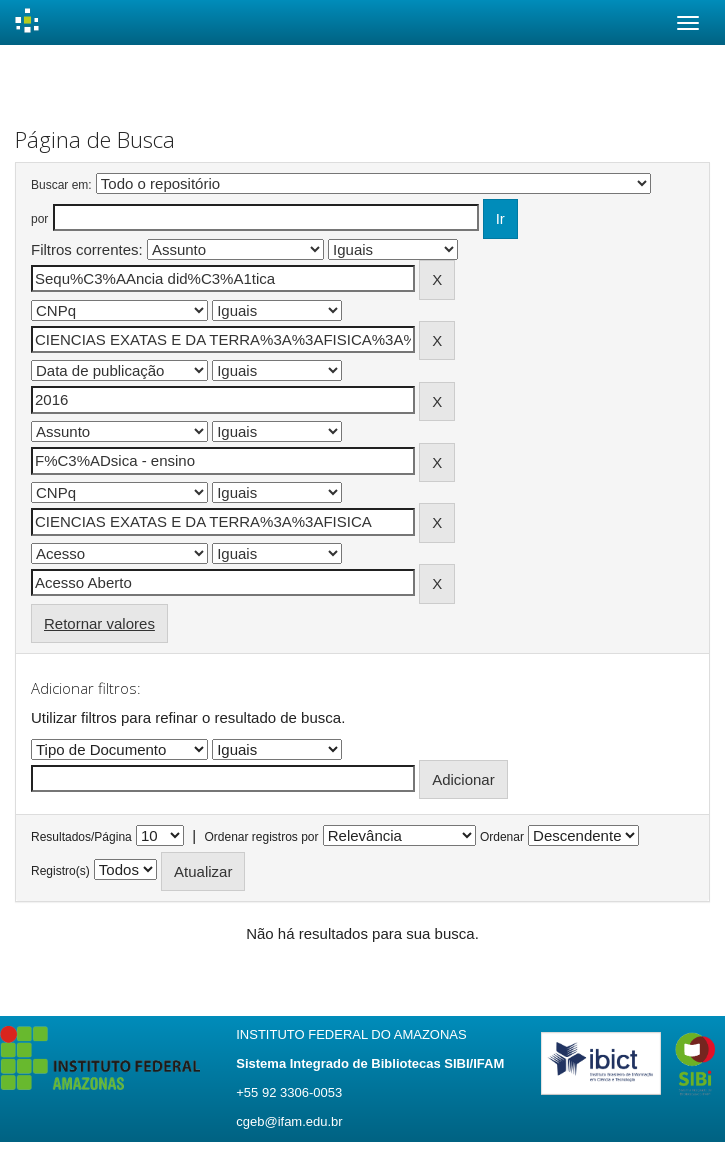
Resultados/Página (81, 837)
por (39, 219)
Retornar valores (99, 623)
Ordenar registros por (261, 837)
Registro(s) (60, 871)
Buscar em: (61, 185)
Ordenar (502, 837)
